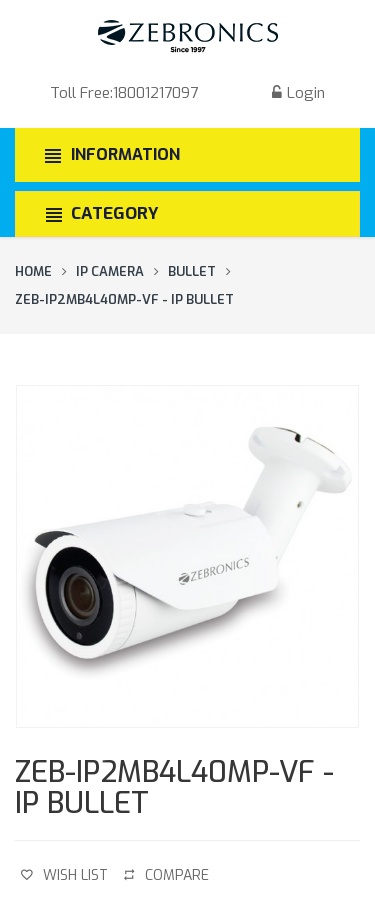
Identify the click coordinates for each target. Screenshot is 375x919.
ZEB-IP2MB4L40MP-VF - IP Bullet (124, 299)
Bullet (192, 271)
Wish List (64, 875)
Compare (166, 875)
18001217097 (155, 93)
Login (296, 93)
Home (33, 271)
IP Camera (110, 271)
